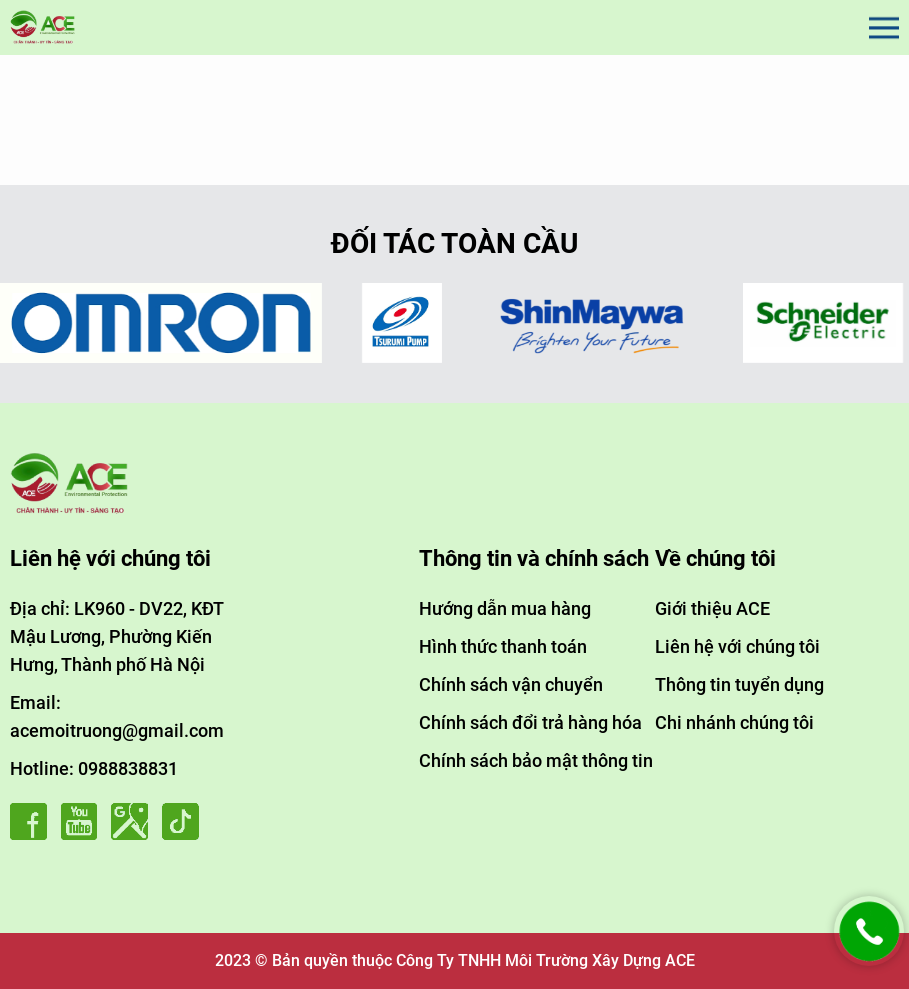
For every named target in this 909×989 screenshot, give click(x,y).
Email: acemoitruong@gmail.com (117, 716)
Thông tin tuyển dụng (739, 684)
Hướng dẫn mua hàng (505, 608)
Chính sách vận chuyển (511, 684)
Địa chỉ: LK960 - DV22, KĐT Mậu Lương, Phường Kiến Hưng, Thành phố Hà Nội (116, 636)
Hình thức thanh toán (503, 646)
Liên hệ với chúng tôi (737, 646)
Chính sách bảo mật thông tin (536, 760)
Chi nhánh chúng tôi (734, 722)
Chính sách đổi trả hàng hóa (530, 722)
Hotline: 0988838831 (94, 768)
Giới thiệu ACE (712, 608)
